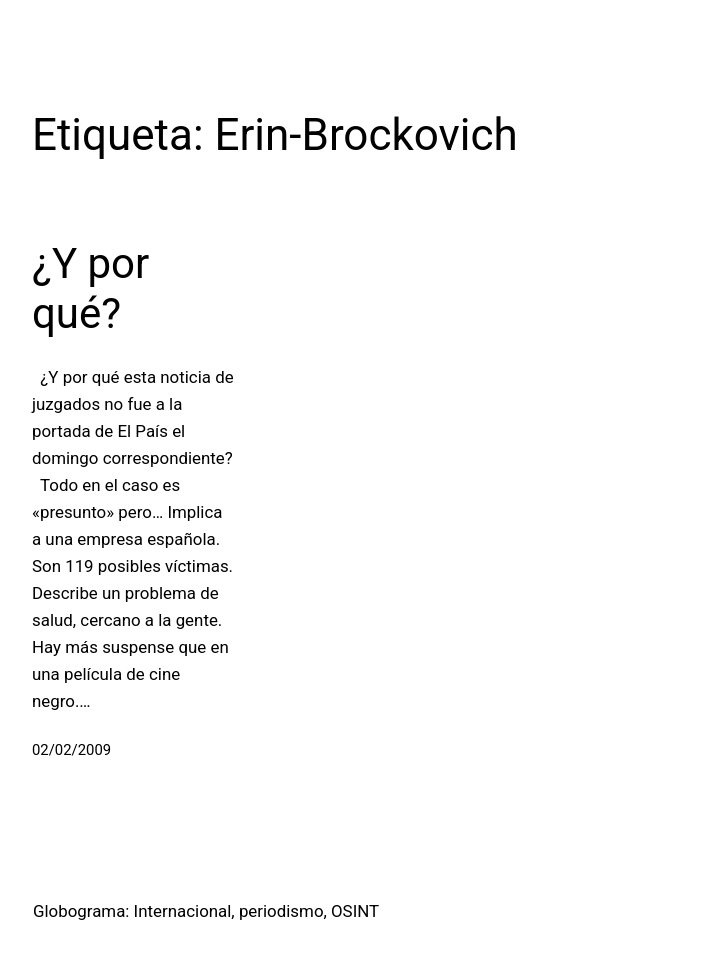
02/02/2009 (71, 750)
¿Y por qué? (90, 288)
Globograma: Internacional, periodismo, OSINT (206, 911)
